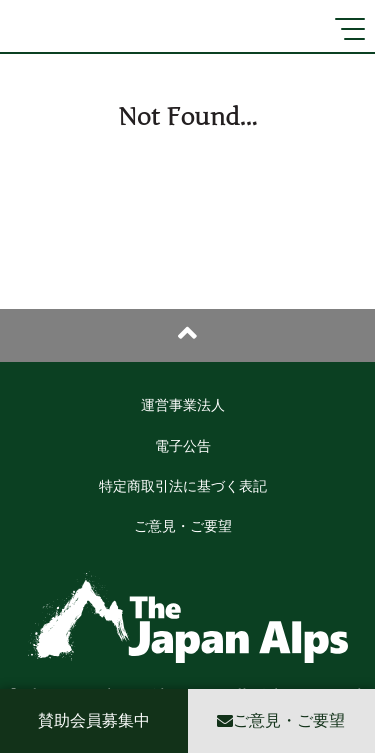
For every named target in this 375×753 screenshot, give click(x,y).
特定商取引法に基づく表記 (183, 486)
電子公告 (183, 446)
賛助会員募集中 (94, 721)
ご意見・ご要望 (183, 526)
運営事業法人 (183, 405)
